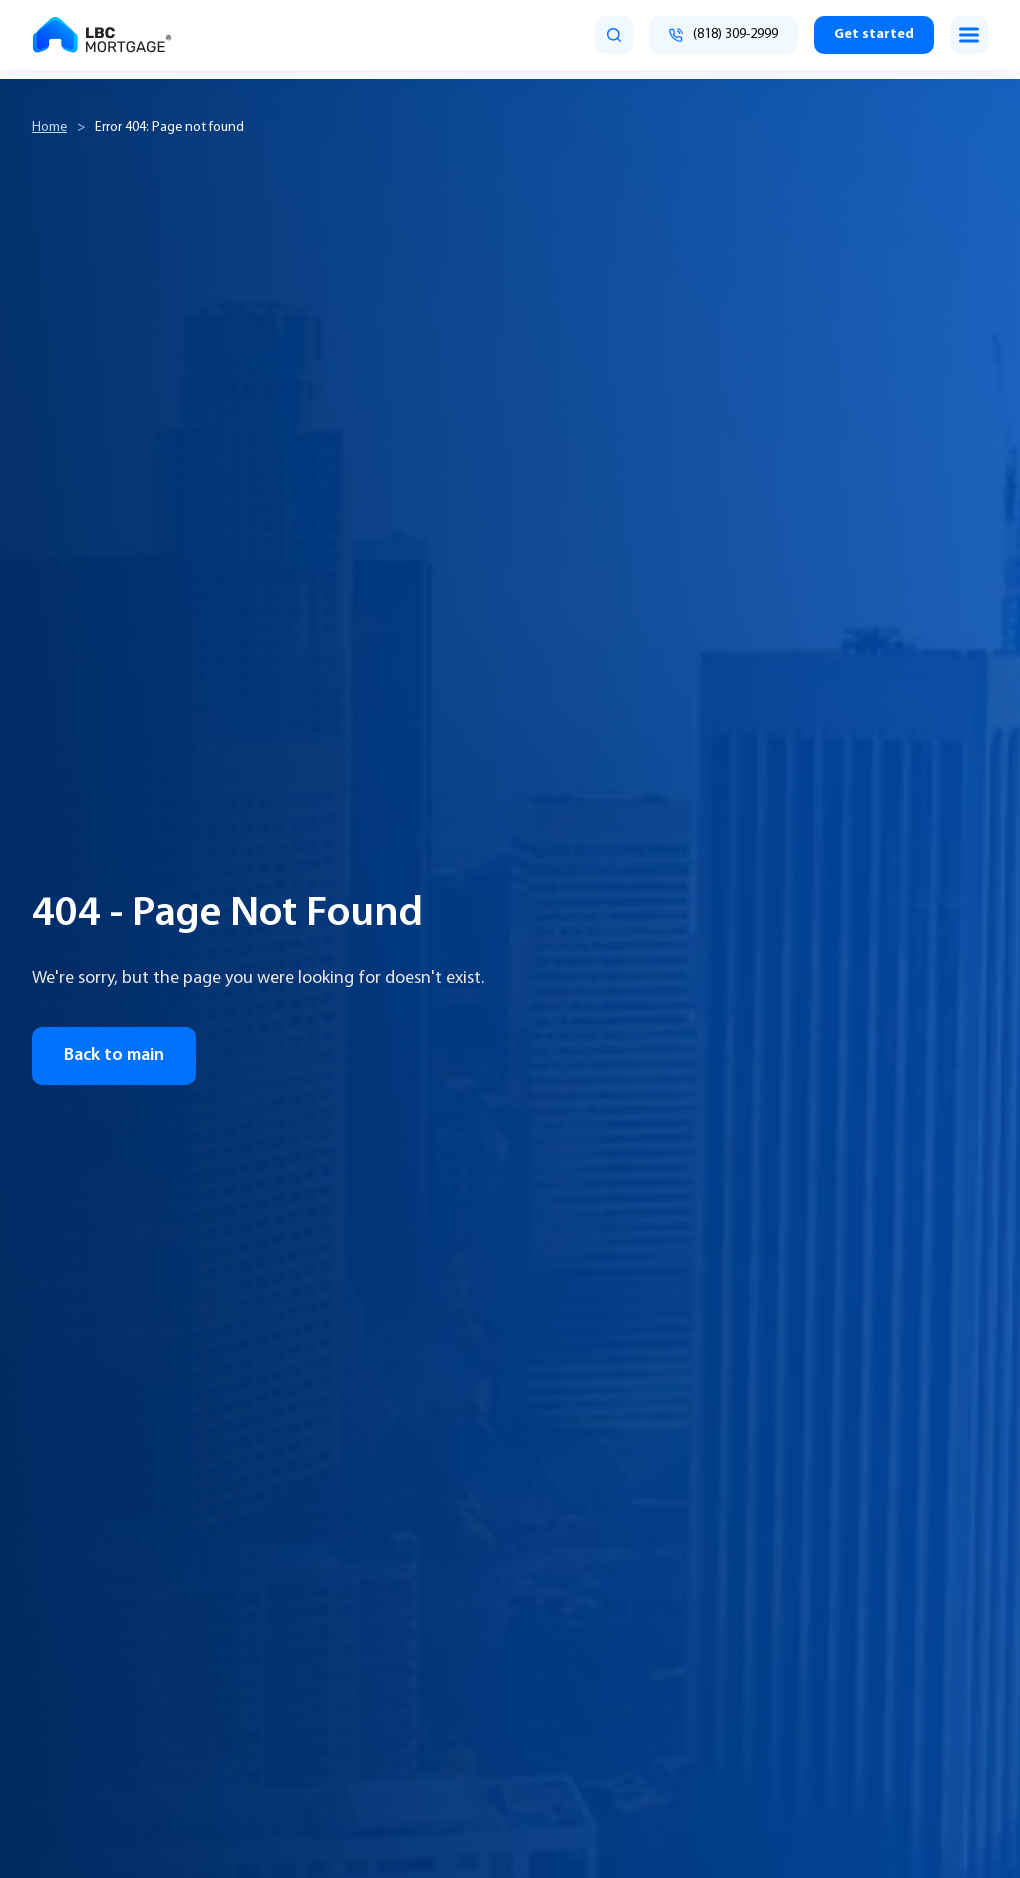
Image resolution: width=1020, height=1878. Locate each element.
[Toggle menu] (969, 35)
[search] (614, 35)
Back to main (114, 1055)
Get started (874, 34)
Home (49, 127)
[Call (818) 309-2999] (723, 35)
